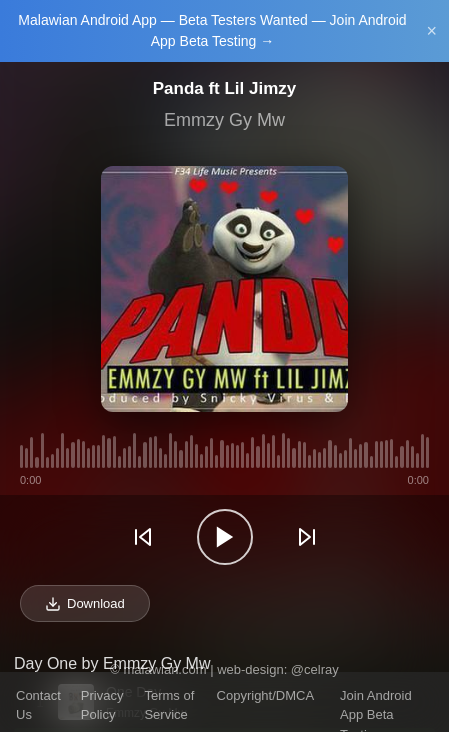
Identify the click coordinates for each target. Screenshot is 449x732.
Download (85, 604)
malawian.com (164, 669)
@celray (315, 669)
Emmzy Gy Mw (224, 120)
